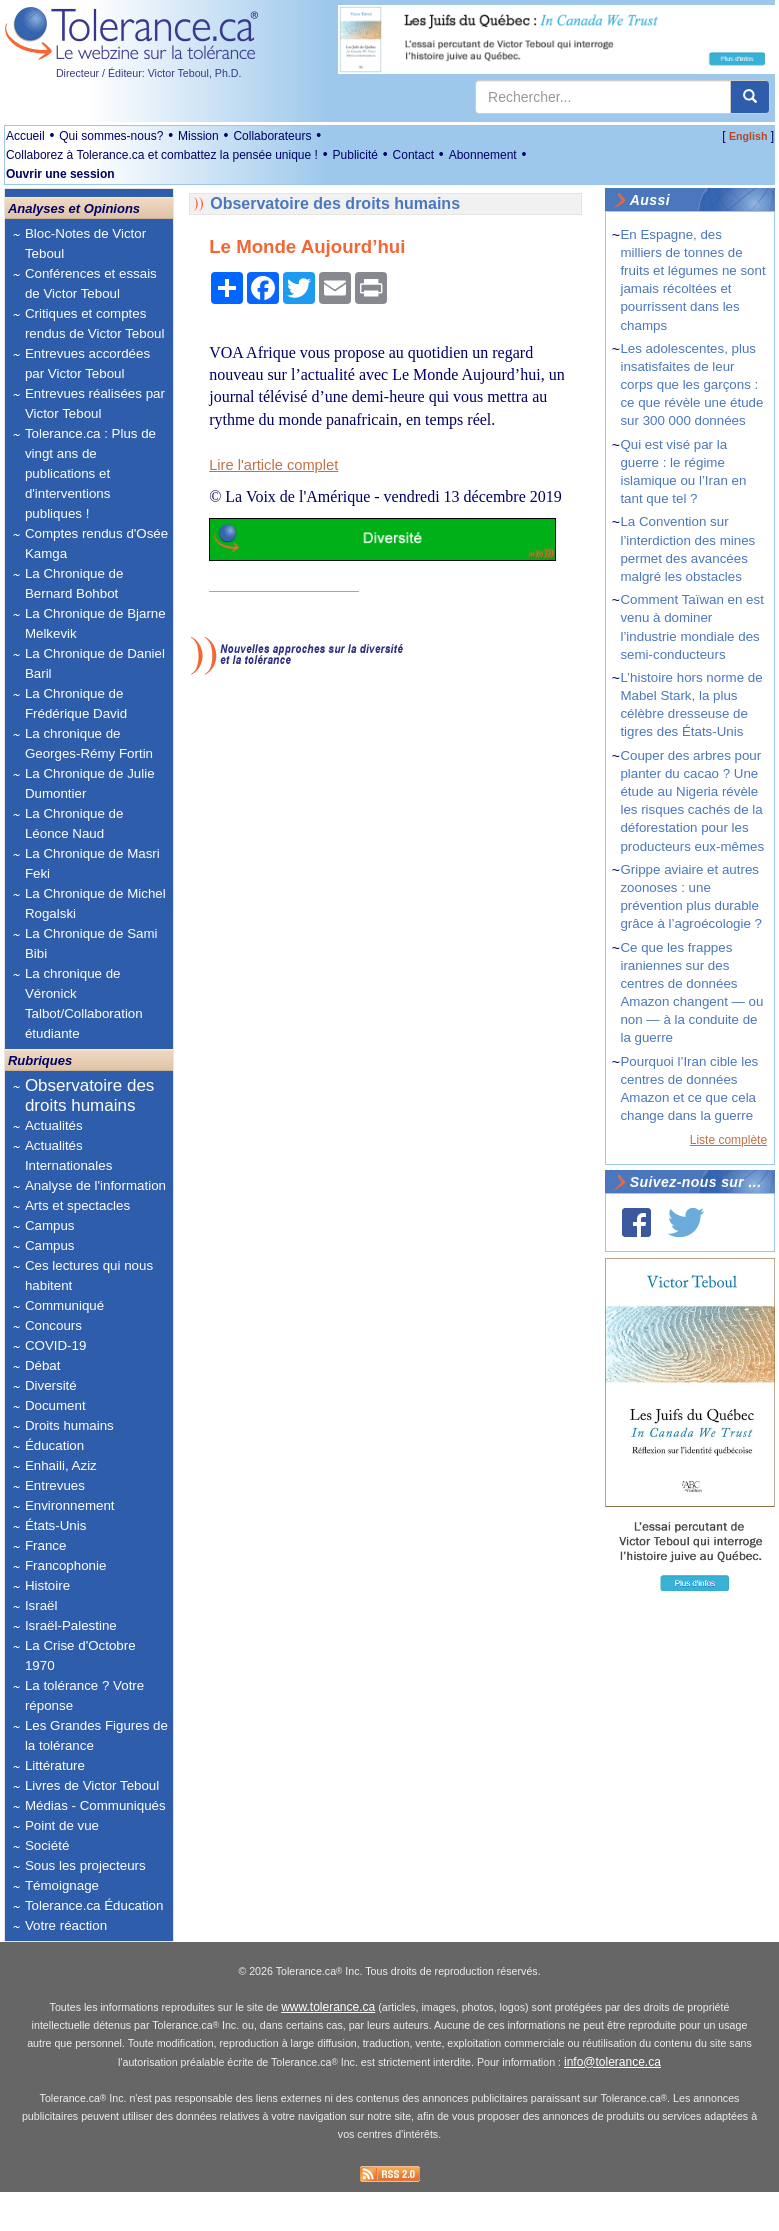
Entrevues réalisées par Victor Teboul (95, 403)
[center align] (750, 97)
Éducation (54, 1445)
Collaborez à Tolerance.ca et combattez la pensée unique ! (162, 155)
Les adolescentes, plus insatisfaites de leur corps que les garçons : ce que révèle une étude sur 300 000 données (691, 385)
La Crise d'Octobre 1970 (80, 1655)
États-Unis (55, 1525)
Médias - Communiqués (95, 1805)
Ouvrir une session (60, 174)
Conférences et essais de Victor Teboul (91, 283)
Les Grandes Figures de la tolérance (96, 1735)
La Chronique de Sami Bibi (91, 943)
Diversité (51, 1385)
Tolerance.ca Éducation (94, 1905)
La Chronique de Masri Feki (92, 863)
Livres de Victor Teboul (92, 1785)
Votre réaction (66, 1925)
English (748, 136)
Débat (43, 1365)
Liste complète (728, 1140)
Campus (50, 1225)
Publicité (355, 155)
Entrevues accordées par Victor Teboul (87, 363)
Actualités (54, 1125)
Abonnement (483, 155)
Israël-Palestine (71, 1625)
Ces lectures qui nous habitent (89, 1275)
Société (47, 1845)
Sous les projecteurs (85, 1865)
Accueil (25, 136)
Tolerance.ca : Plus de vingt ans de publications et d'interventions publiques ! (90, 473)
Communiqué (64, 1305)
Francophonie (66, 1565)
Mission (198, 136)
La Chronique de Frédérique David (76, 703)
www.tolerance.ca (328, 2047)
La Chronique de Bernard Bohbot (74, 583)
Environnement (70, 1505)
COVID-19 (55, 1345)
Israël (41, 1605)
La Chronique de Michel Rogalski (95, 903)
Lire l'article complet (273, 465)
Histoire (47, 1585)
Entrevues (55, 1485)
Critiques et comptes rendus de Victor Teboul (95, 323)
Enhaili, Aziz (61, 1465)
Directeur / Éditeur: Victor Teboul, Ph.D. (149, 73)
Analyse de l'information (95, 1185)
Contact (413, 155)
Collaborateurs (272, 136)
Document (55, 1405)
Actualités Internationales (68, 1155)
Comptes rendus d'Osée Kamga (96, 543)
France (45, 1545)
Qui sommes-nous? (111, 136)
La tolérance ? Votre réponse (84, 1695)
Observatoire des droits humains (89, 1095)
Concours (53, 1325)
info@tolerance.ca (612, 2102)
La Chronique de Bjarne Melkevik (95, 623)
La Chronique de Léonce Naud (74, 823)
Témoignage (62, 1885)
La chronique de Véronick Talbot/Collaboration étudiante (84, 1003)
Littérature (55, 1765)
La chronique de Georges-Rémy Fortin (89, 743)
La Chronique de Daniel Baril (95, 663)
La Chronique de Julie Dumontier (90, 783)
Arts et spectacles (77, 1205)
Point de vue (62, 1825)
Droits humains (69, 1425)
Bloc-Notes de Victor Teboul (85, 243)
